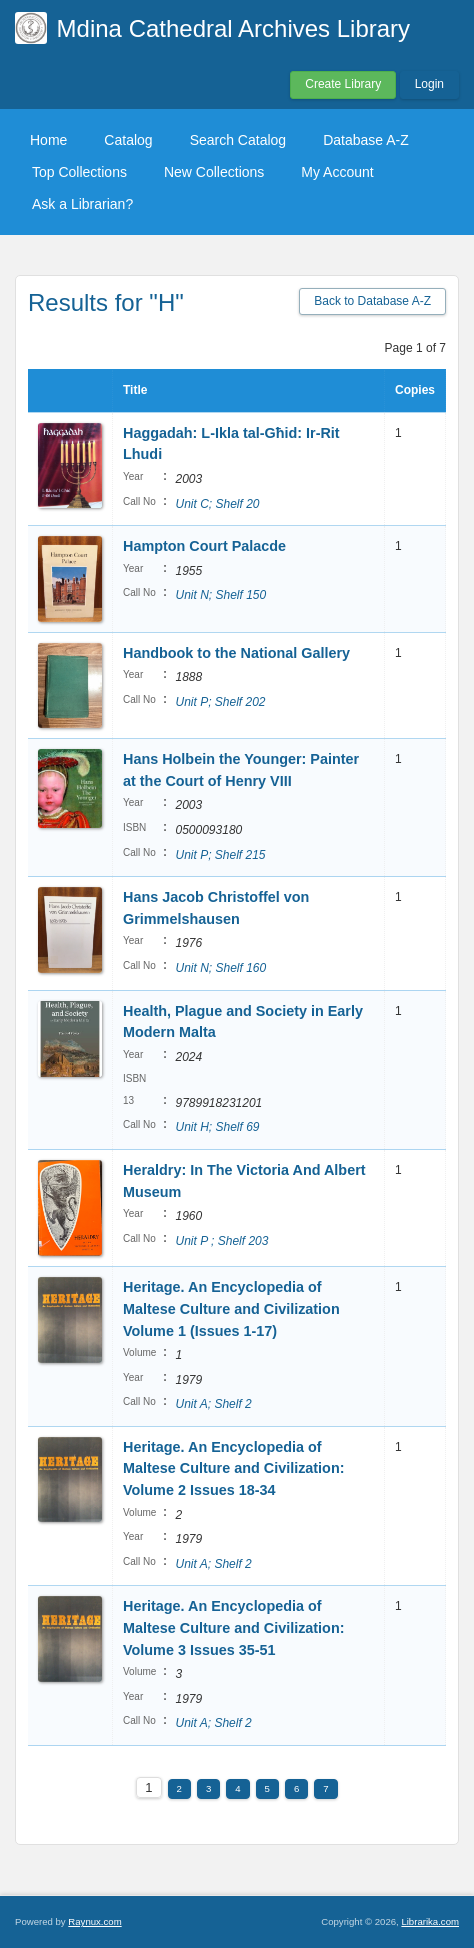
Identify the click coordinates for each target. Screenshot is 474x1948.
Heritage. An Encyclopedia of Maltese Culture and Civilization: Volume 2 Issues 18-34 (234, 1468)
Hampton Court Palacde (204, 546)
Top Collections (79, 172)
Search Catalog (238, 140)
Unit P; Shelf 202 (220, 702)
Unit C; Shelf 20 (217, 504)
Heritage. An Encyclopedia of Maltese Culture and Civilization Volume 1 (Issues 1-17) (231, 1308)
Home (48, 140)
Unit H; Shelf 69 (217, 1127)
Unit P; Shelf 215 (220, 855)
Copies (415, 390)
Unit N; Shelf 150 (220, 595)
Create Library (343, 84)
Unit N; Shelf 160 (220, 968)
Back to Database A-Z (372, 301)
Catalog (128, 140)
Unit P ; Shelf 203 (221, 1241)
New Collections (214, 172)
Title (135, 390)
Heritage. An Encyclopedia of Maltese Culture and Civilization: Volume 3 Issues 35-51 (234, 1627)
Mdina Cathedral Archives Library (234, 28)
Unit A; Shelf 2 (213, 1404)
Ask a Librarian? (82, 204)
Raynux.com (94, 1921)
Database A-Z (366, 140)
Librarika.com (430, 1921)
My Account (337, 172)
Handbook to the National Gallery (236, 653)
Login (429, 84)
